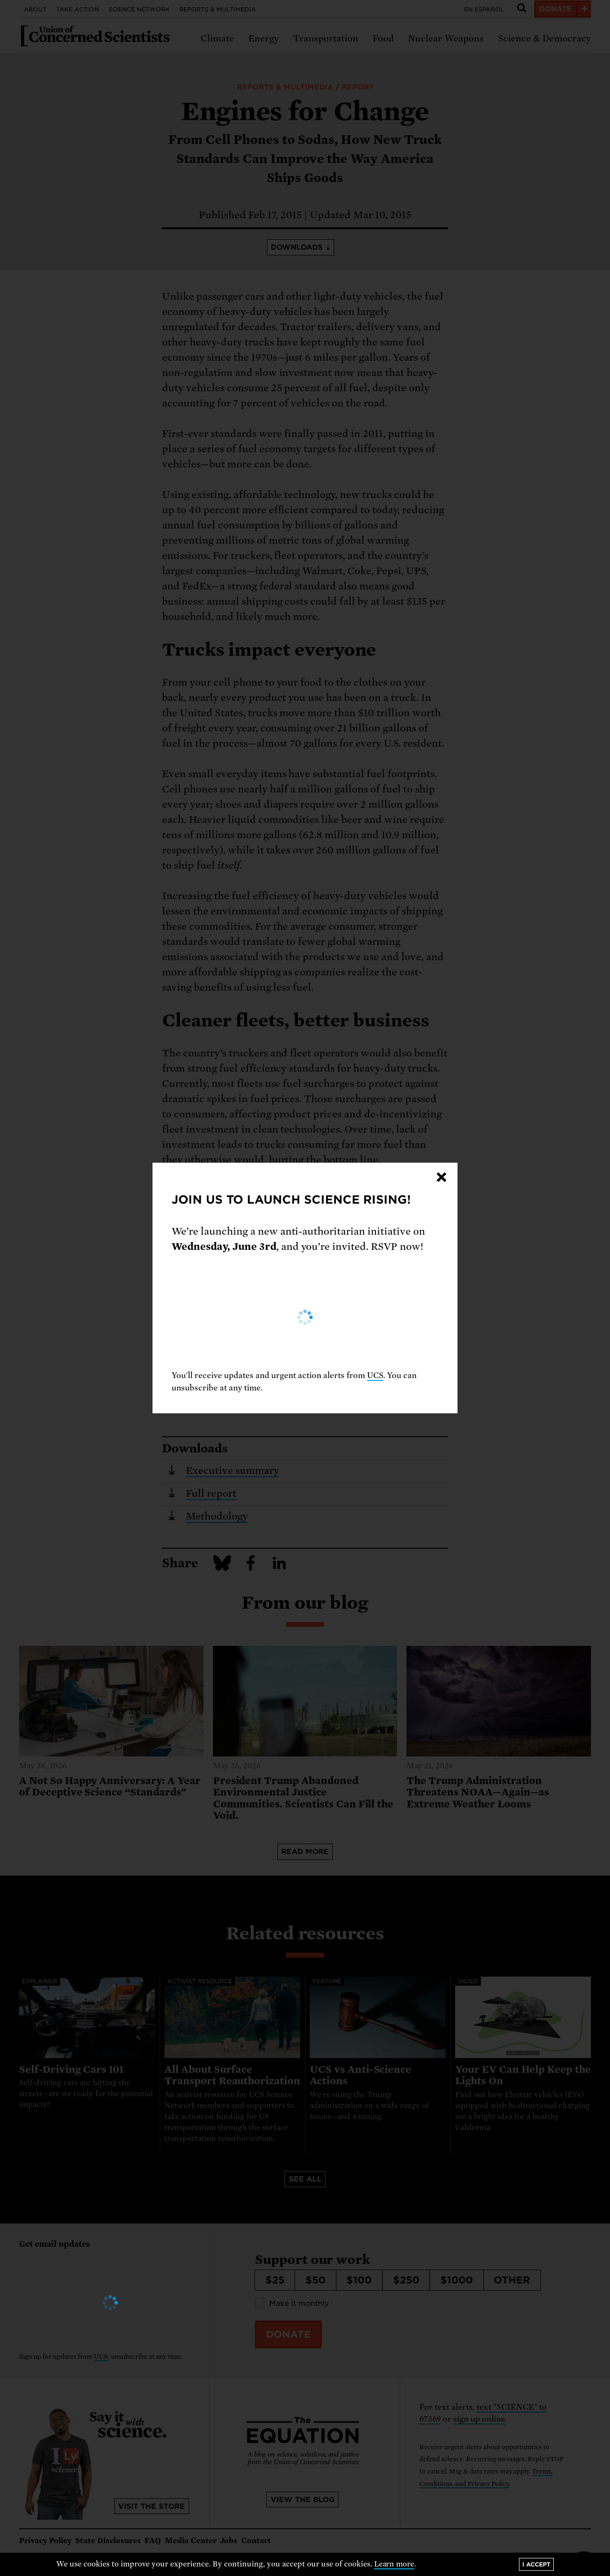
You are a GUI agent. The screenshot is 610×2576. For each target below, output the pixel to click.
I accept (536, 2564)
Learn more (394, 2564)
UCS (375, 1375)
